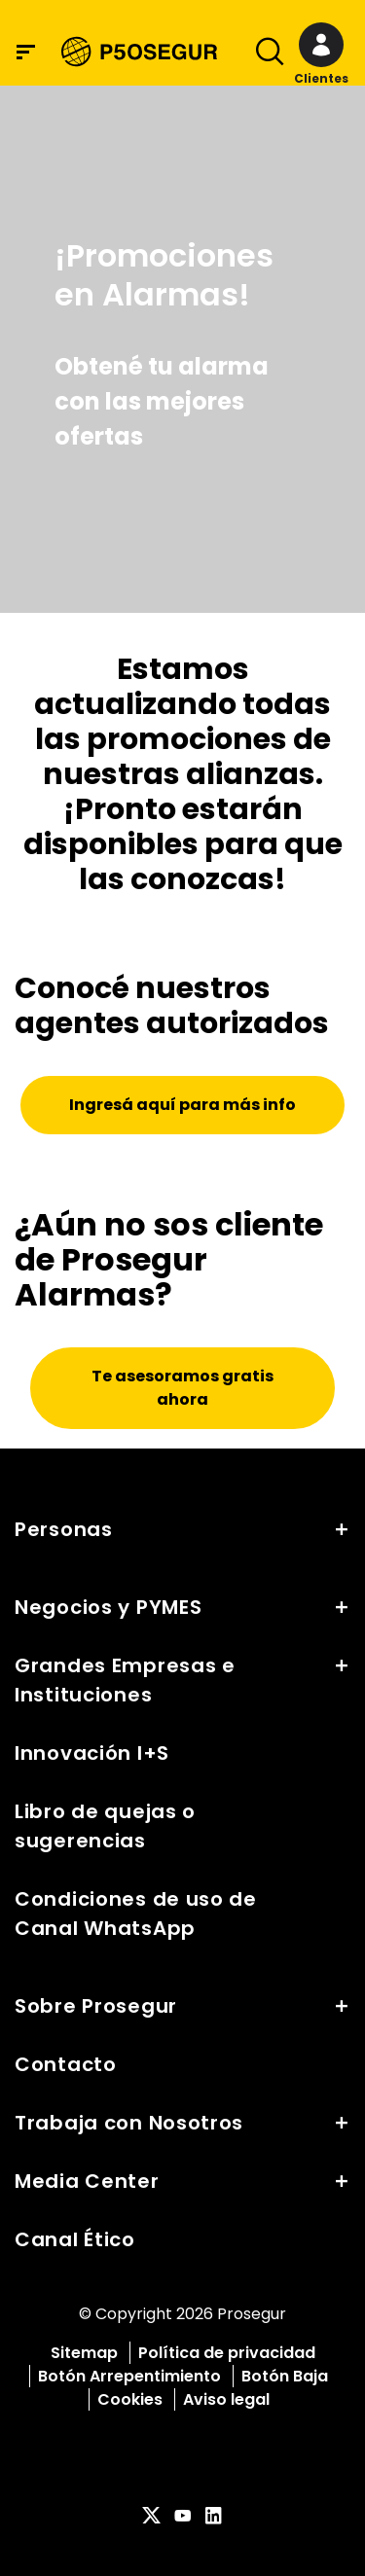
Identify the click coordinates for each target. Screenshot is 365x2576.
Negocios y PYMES (108, 1607)
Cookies (130, 2399)
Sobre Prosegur (96, 2006)
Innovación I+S (92, 1753)
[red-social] (151, 2517)
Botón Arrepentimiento (129, 2376)
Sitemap (84, 2353)
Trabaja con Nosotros (129, 2122)
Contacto (66, 2064)
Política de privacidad (226, 2353)
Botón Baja (284, 2376)
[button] (320, 55)
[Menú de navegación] (26, 52)
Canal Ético (75, 2239)
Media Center (87, 2181)
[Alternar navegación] (263, 55)
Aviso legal (226, 2399)
